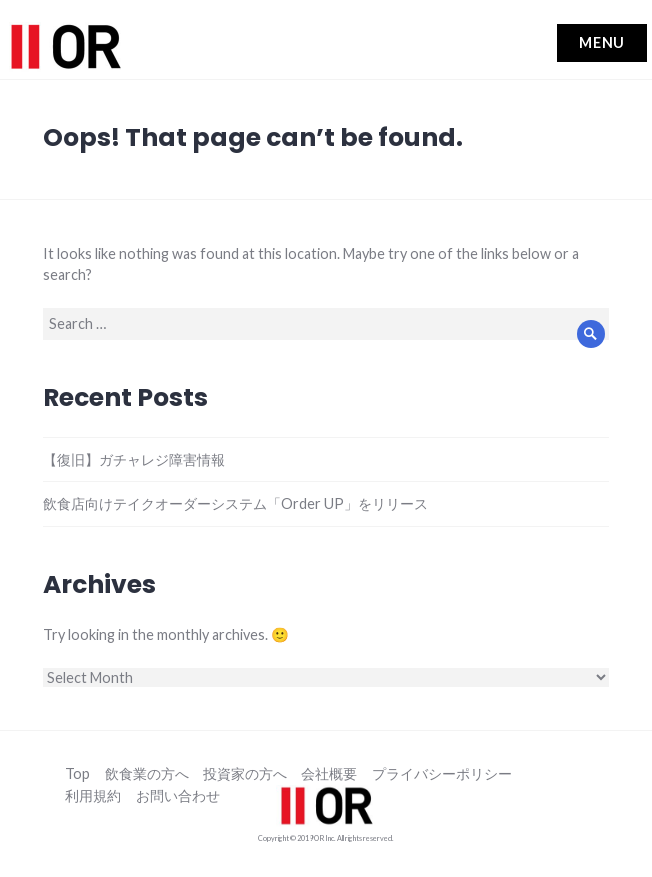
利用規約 (93, 796)
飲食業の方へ (147, 774)
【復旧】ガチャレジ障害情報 (134, 459)
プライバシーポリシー (442, 774)
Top (77, 774)
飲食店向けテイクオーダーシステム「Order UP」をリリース (235, 503)
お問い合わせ (178, 796)
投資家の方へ (245, 774)
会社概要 (329, 774)
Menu (602, 42)
